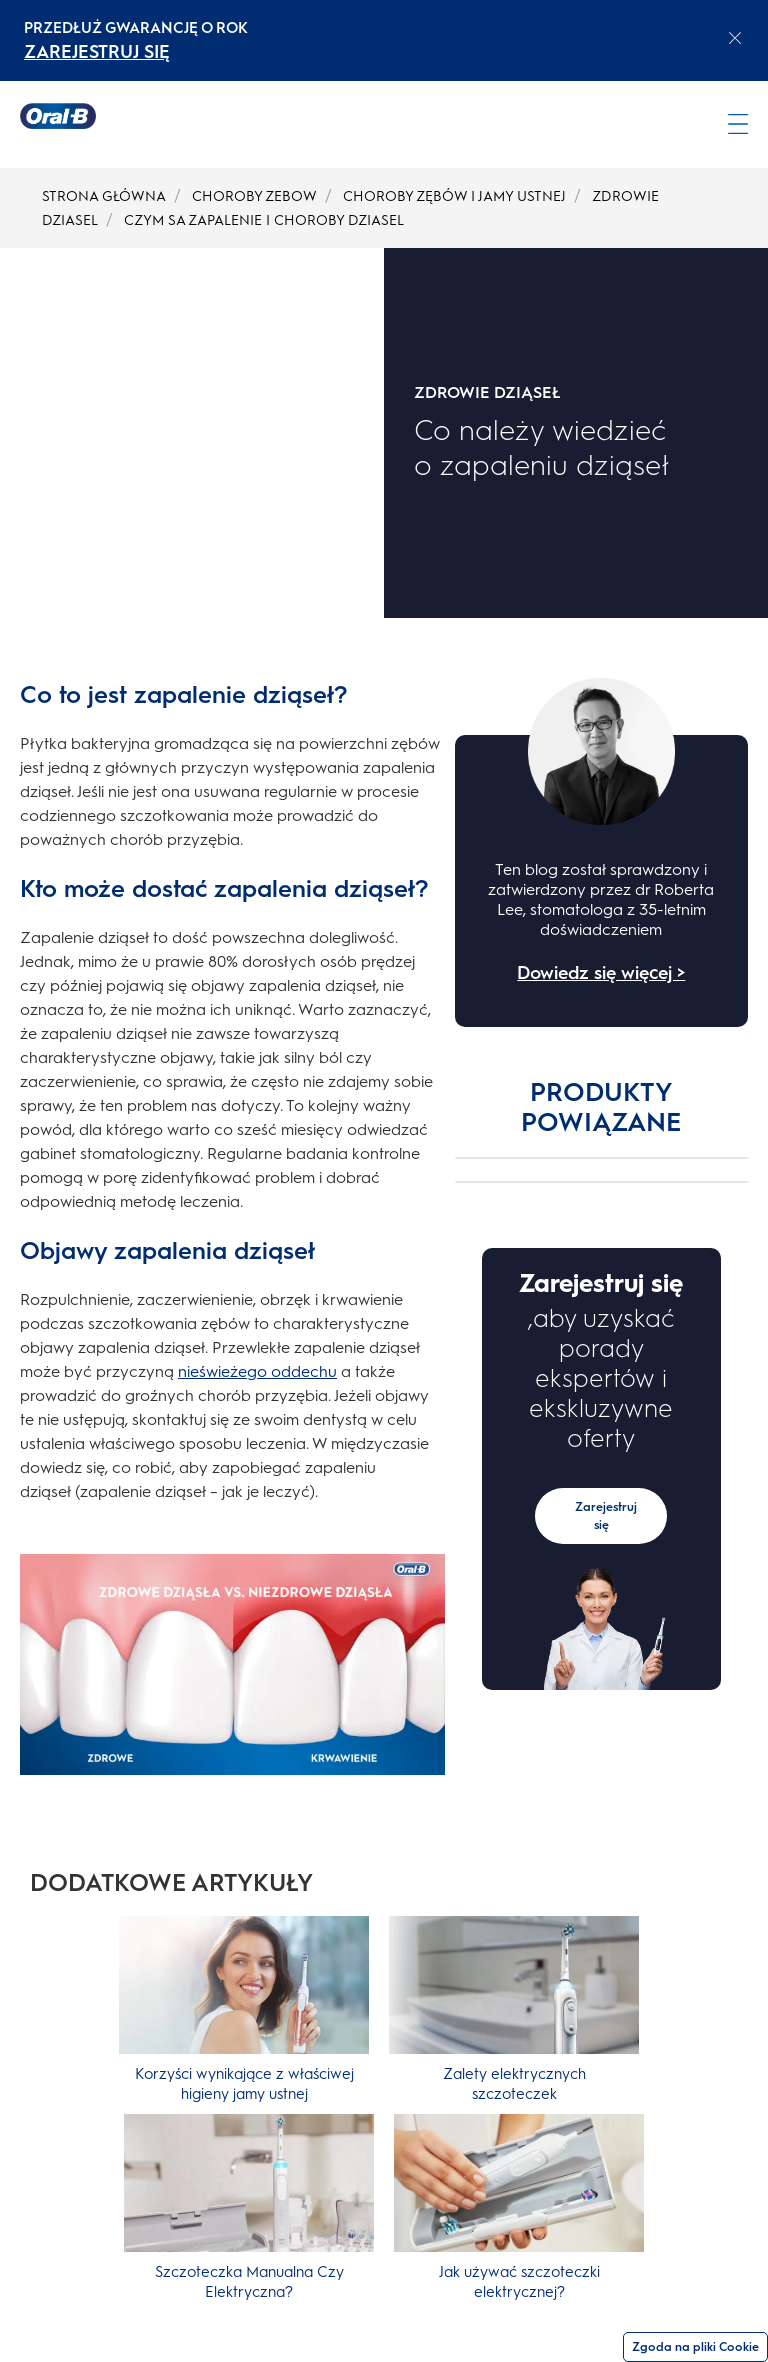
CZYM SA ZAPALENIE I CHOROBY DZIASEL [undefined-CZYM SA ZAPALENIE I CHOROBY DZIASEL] (264, 220)
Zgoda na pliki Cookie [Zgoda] (695, 2347)
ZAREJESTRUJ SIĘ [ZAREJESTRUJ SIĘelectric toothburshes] (97, 52)
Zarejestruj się (606, 1516)
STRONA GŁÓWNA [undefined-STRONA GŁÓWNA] (104, 196)
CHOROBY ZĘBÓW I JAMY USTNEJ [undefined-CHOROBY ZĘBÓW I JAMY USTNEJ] (454, 196)
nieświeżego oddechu (257, 1371)
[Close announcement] (735, 38)
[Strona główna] (58, 116)
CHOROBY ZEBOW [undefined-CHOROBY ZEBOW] (254, 196)
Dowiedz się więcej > (601, 973)
